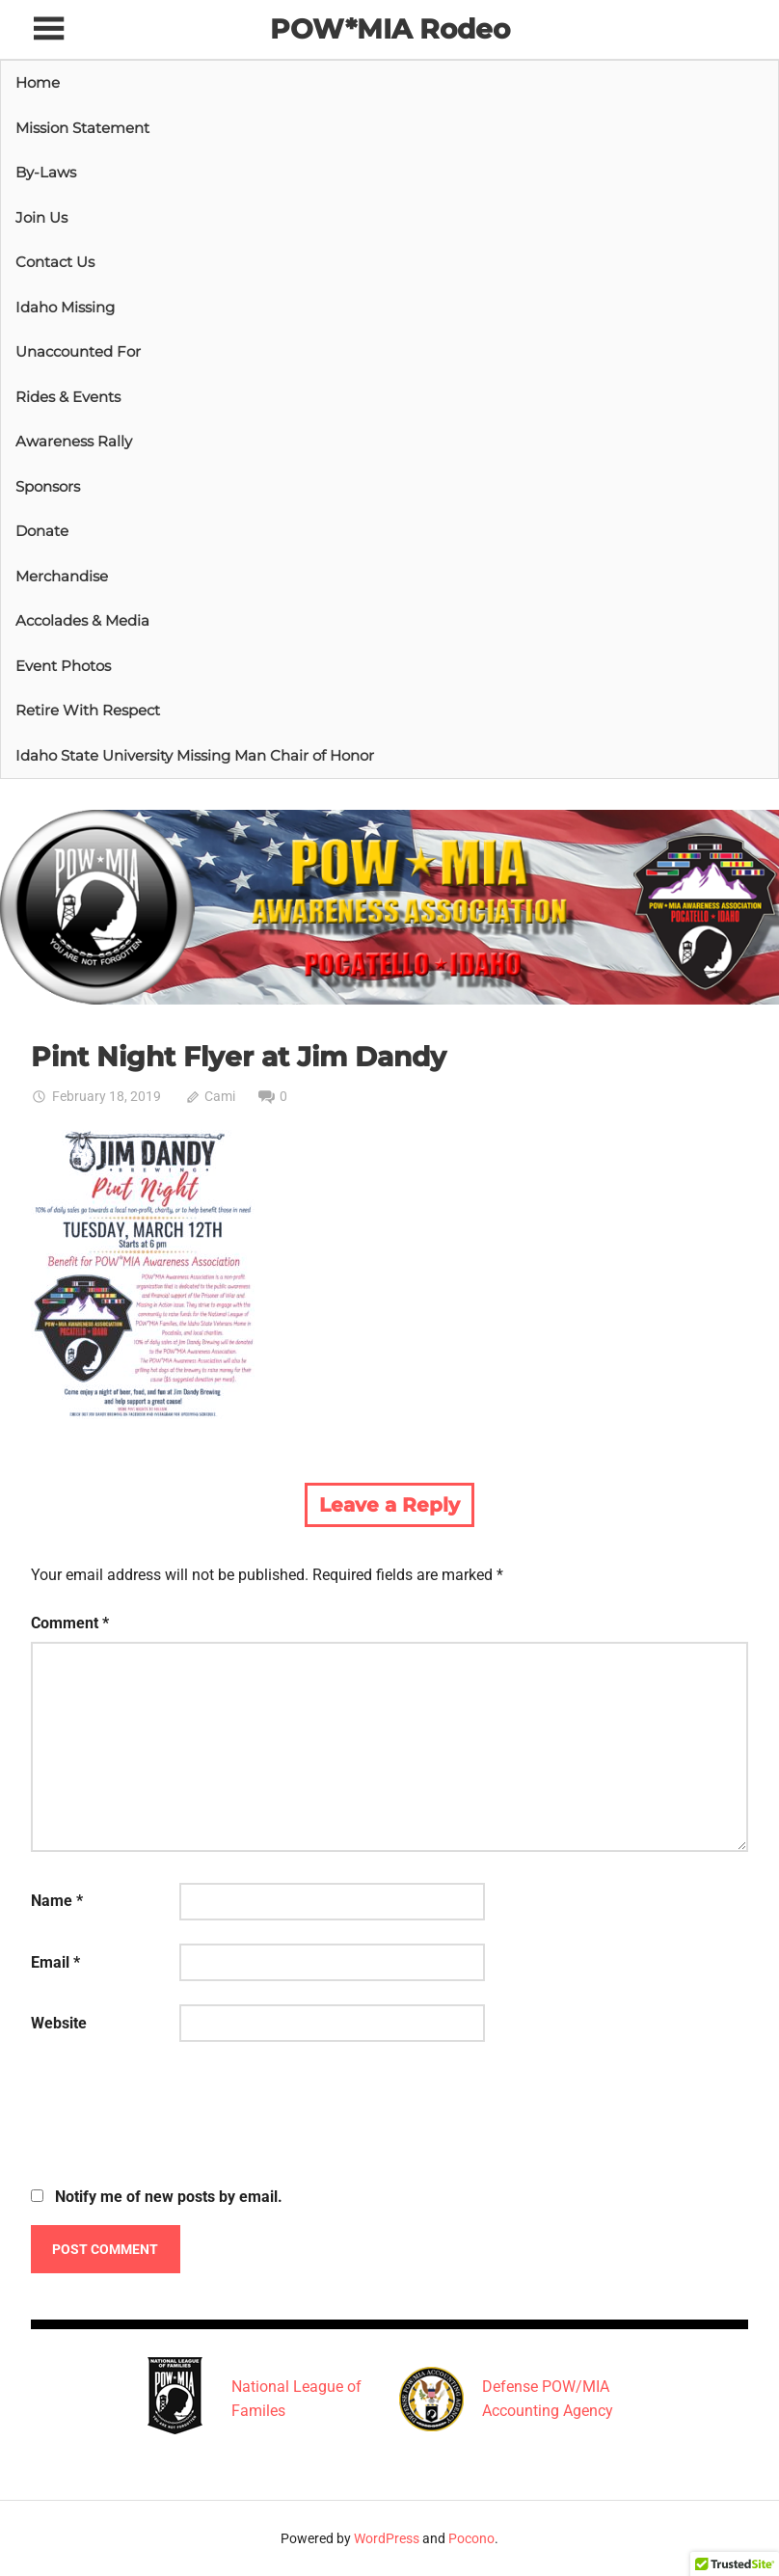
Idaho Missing (65, 307)
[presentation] (177, 2117)
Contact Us (54, 262)
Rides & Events (68, 397)
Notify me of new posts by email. (168, 2196)
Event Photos (63, 666)
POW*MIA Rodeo (390, 29)
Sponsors (47, 486)
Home (37, 82)
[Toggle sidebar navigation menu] (48, 29)
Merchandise (61, 576)
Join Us (41, 217)
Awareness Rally (73, 441)
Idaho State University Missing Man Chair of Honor (194, 755)
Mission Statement (82, 128)
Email (55, 1962)
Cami (219, 1096)
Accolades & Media (82, 620)
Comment (70, 1623)
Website (59, 2023)
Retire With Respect (87, 710)
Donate (41, 531)
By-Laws (45, 172)
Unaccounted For (78, 351)
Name (57, 1901)
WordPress (386, 2538)
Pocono (471, 2538)
